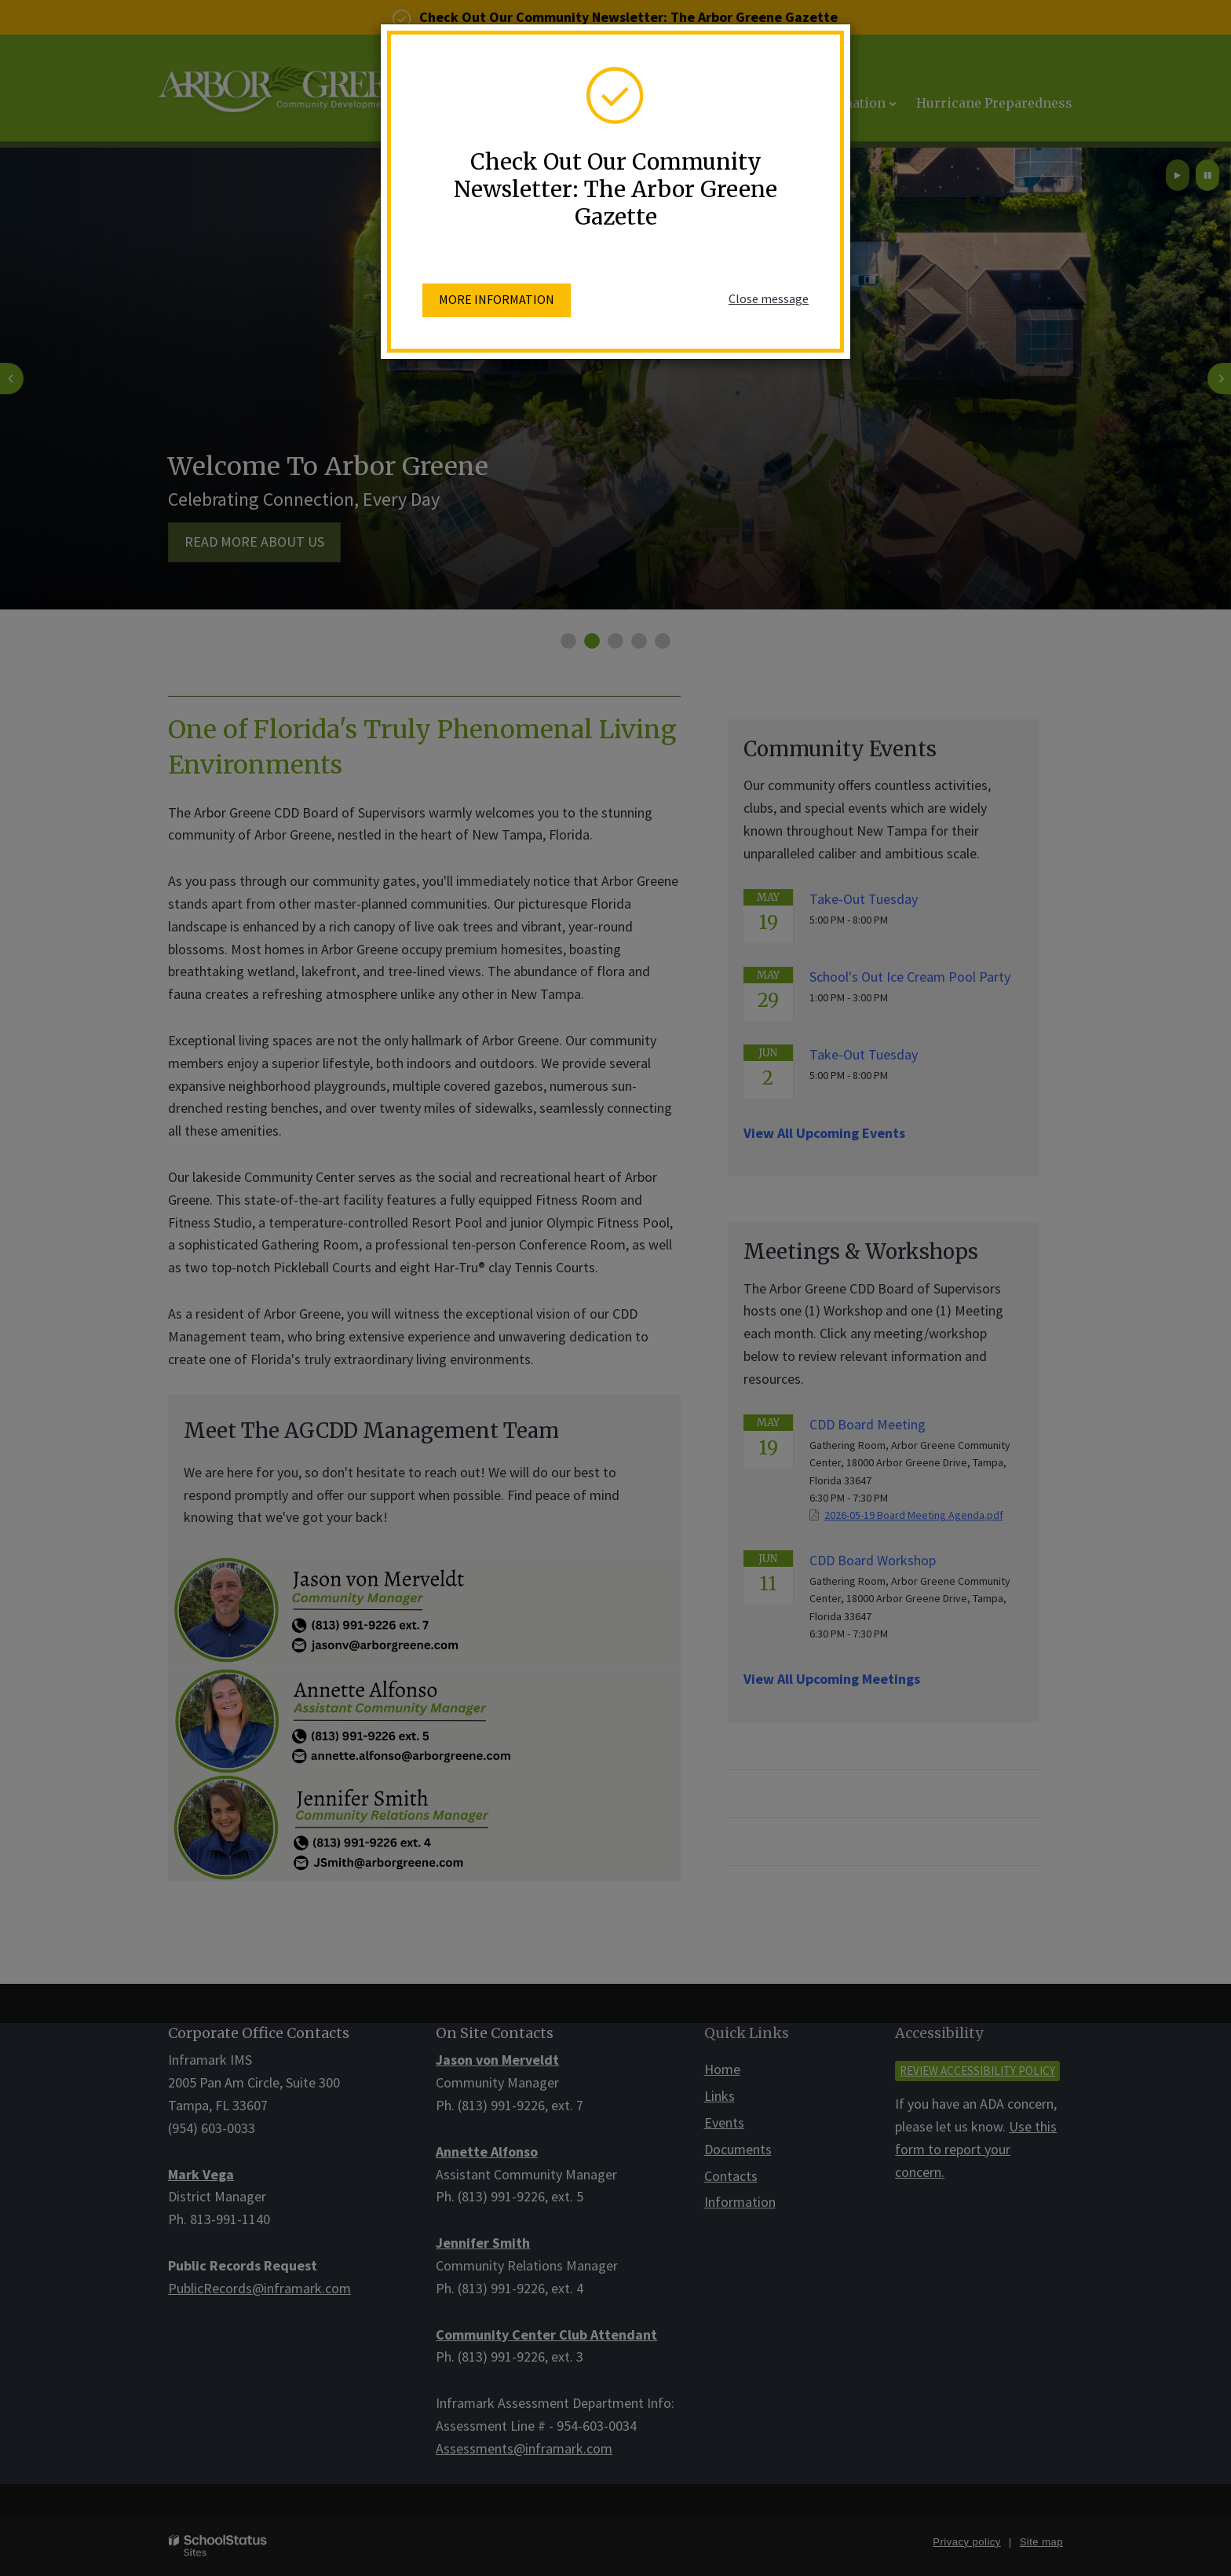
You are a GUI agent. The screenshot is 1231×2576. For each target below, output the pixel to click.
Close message (769, 298)
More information (496, 299)
